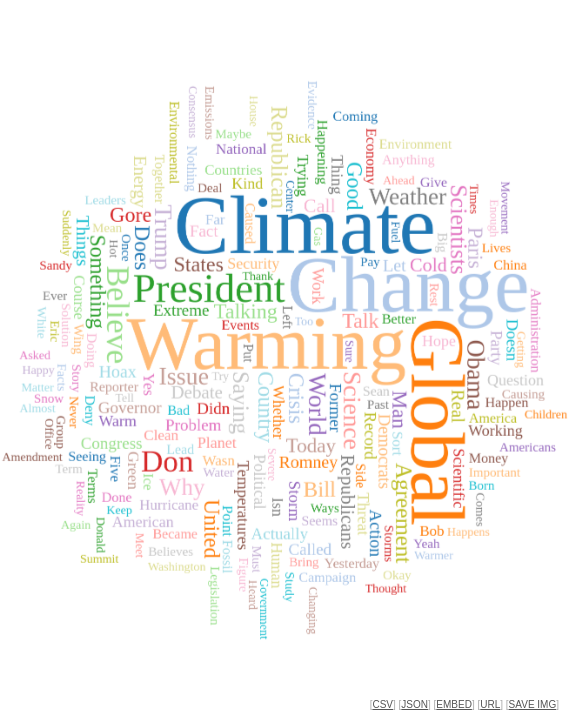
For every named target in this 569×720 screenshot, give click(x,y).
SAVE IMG (533, 704)
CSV (382, 704)
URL (490, 704)
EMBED (454, 704)
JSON (414, 704)
